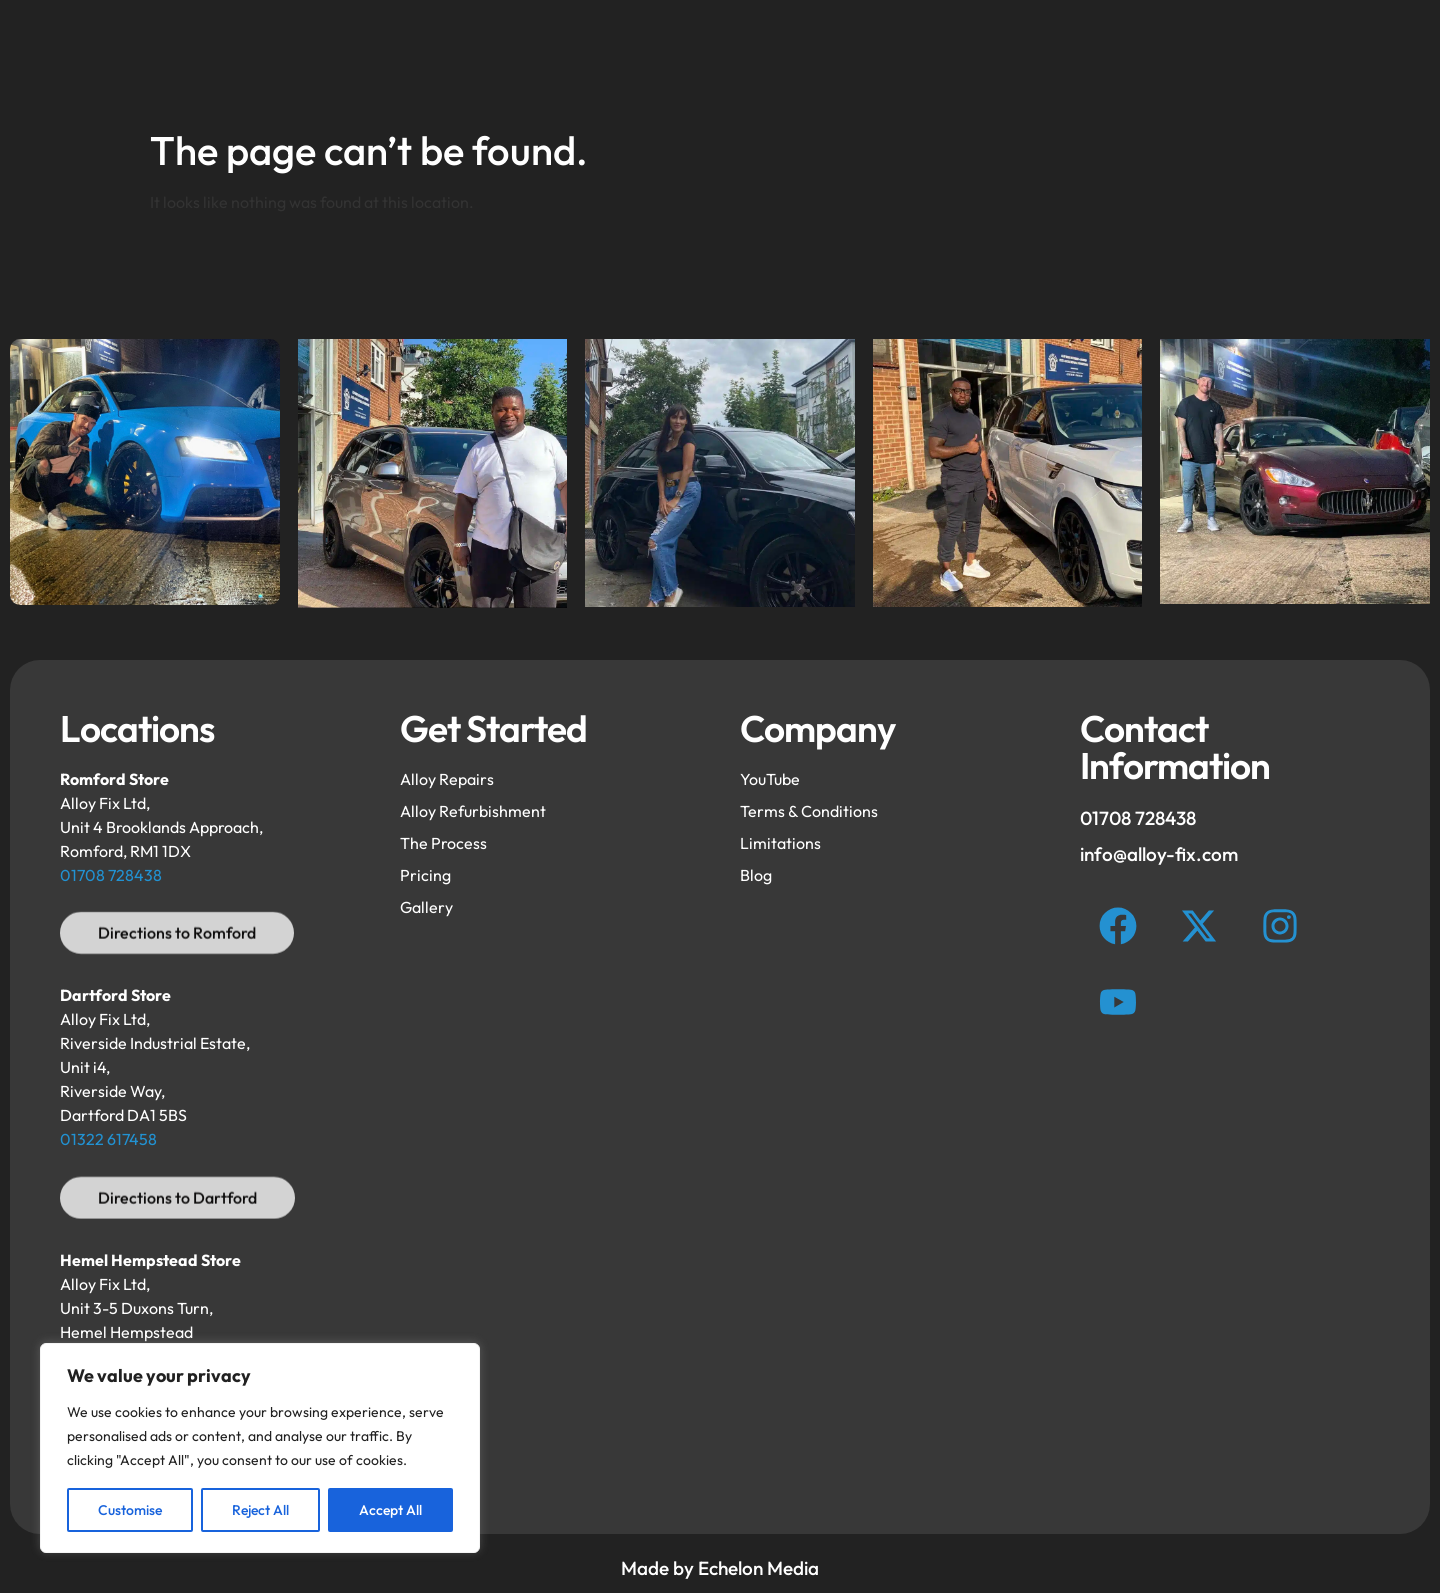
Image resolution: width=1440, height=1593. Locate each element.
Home (391, 57)
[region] (260, 1448)
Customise (130, 1510)
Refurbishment (527, 57)
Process (988, 57)
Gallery (873, 57)
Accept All (390, 1510)
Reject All (260, 1510)
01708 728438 (111, 875)
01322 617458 (108, 1139)
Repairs (668, 57)
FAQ (771, 57)
